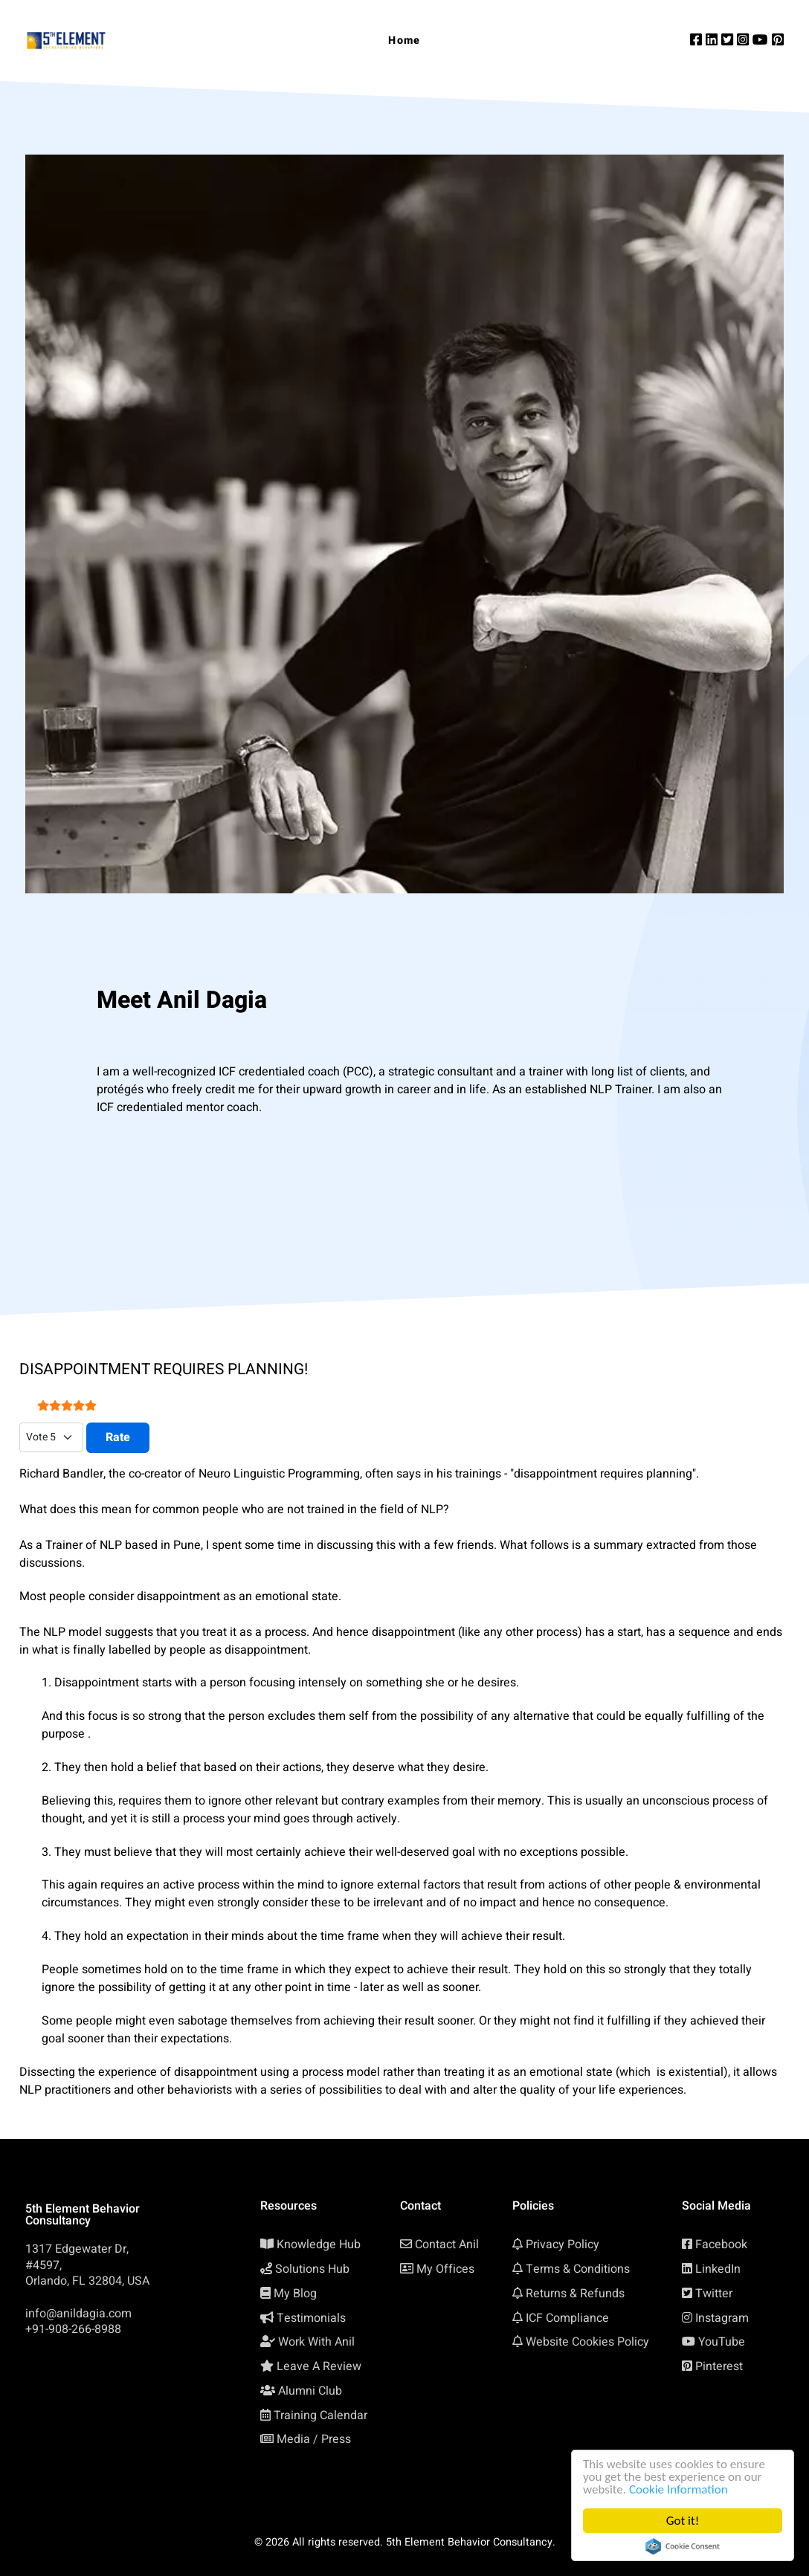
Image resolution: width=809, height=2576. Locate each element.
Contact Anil (447, 2244)
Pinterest (719, 2366)
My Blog (295, 2293)
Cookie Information (679, 2489)
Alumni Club (310, 2391)
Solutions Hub (312, 2269)
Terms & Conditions (578, 2269)
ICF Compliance (567, 2318)
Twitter (713, 2293)
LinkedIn (718, 2269)
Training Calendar (320, 2415)
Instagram (722, 2318)
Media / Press (314, 2439)
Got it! (683, 2520)
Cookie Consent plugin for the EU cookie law (683, 2546)
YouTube (721, 2342)
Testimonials (311, 2318)
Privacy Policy (562, 2244)
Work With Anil (316, 2342)
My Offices (445, 2269)
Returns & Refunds (575, 2293)
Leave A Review (319, 2366)
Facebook (721, 2244)
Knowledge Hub (319, 2244)
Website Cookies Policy (587, 2342)
